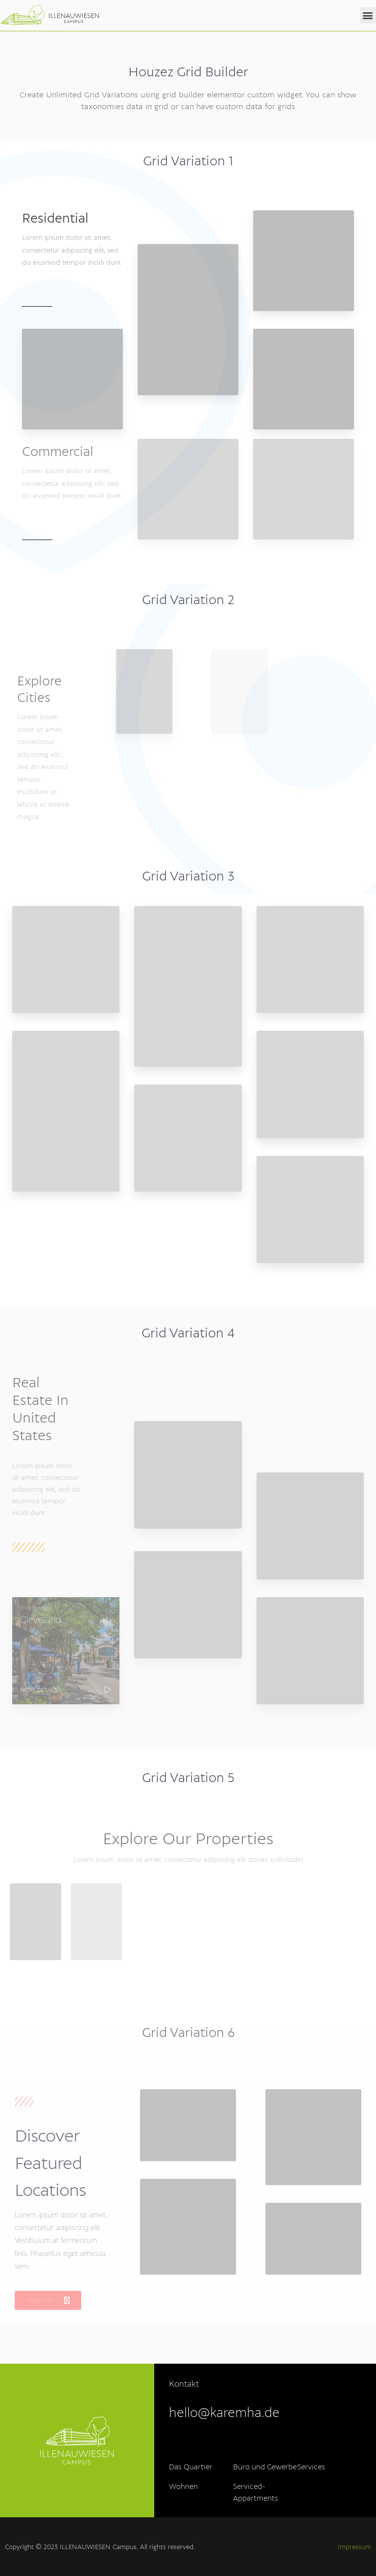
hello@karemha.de (224, 2413)
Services (311, 2467)
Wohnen (183, 2487)
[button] (368, 15)
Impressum (354, 2547)
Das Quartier (190, 2467)
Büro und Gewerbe (265, 2467)
